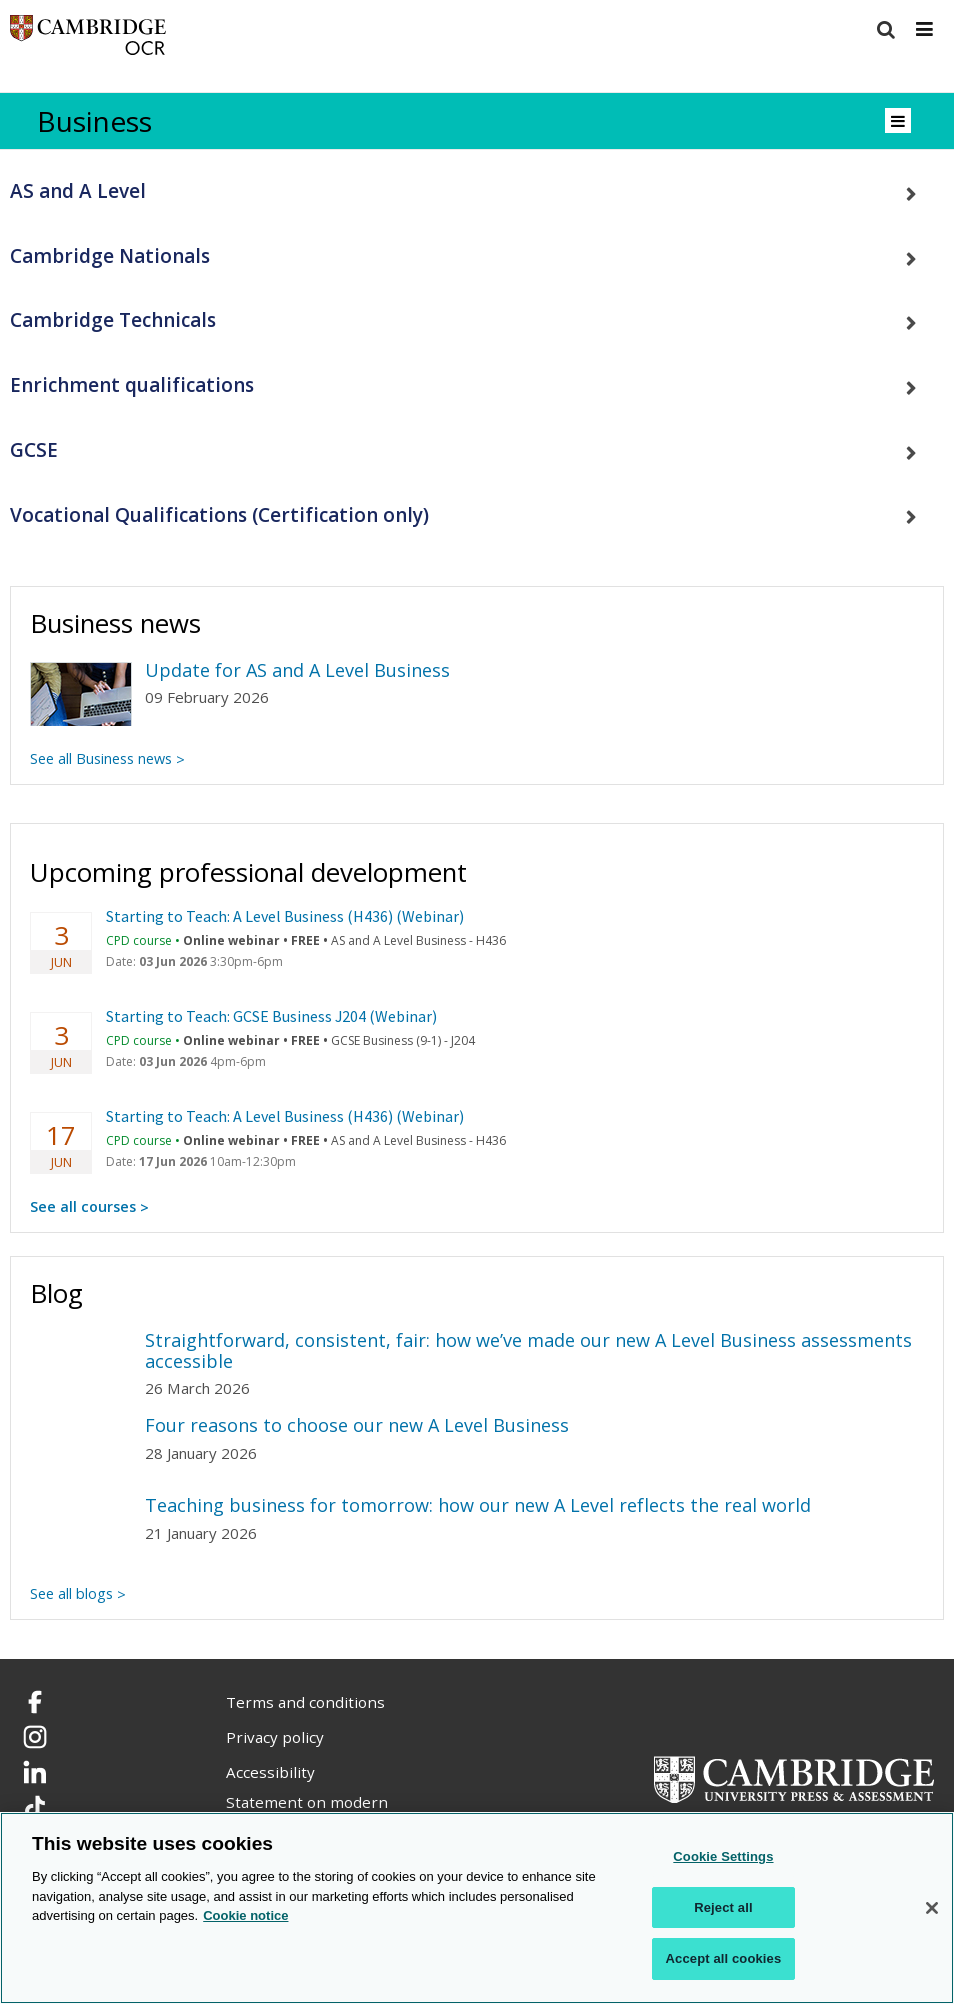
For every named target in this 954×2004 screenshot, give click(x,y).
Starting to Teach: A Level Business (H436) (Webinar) (285, 916)
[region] (477, 1908)
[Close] (932, 1908)
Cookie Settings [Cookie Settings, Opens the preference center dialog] (723, 1856)
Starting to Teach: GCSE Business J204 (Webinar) (271, 1016)
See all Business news (101, 758)
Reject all (723, 1907)
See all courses (83, 1206)
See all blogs (71, 1593)
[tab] (477, 191)
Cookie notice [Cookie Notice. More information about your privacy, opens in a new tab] (245, 1915)
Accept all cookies (724, 1958)
